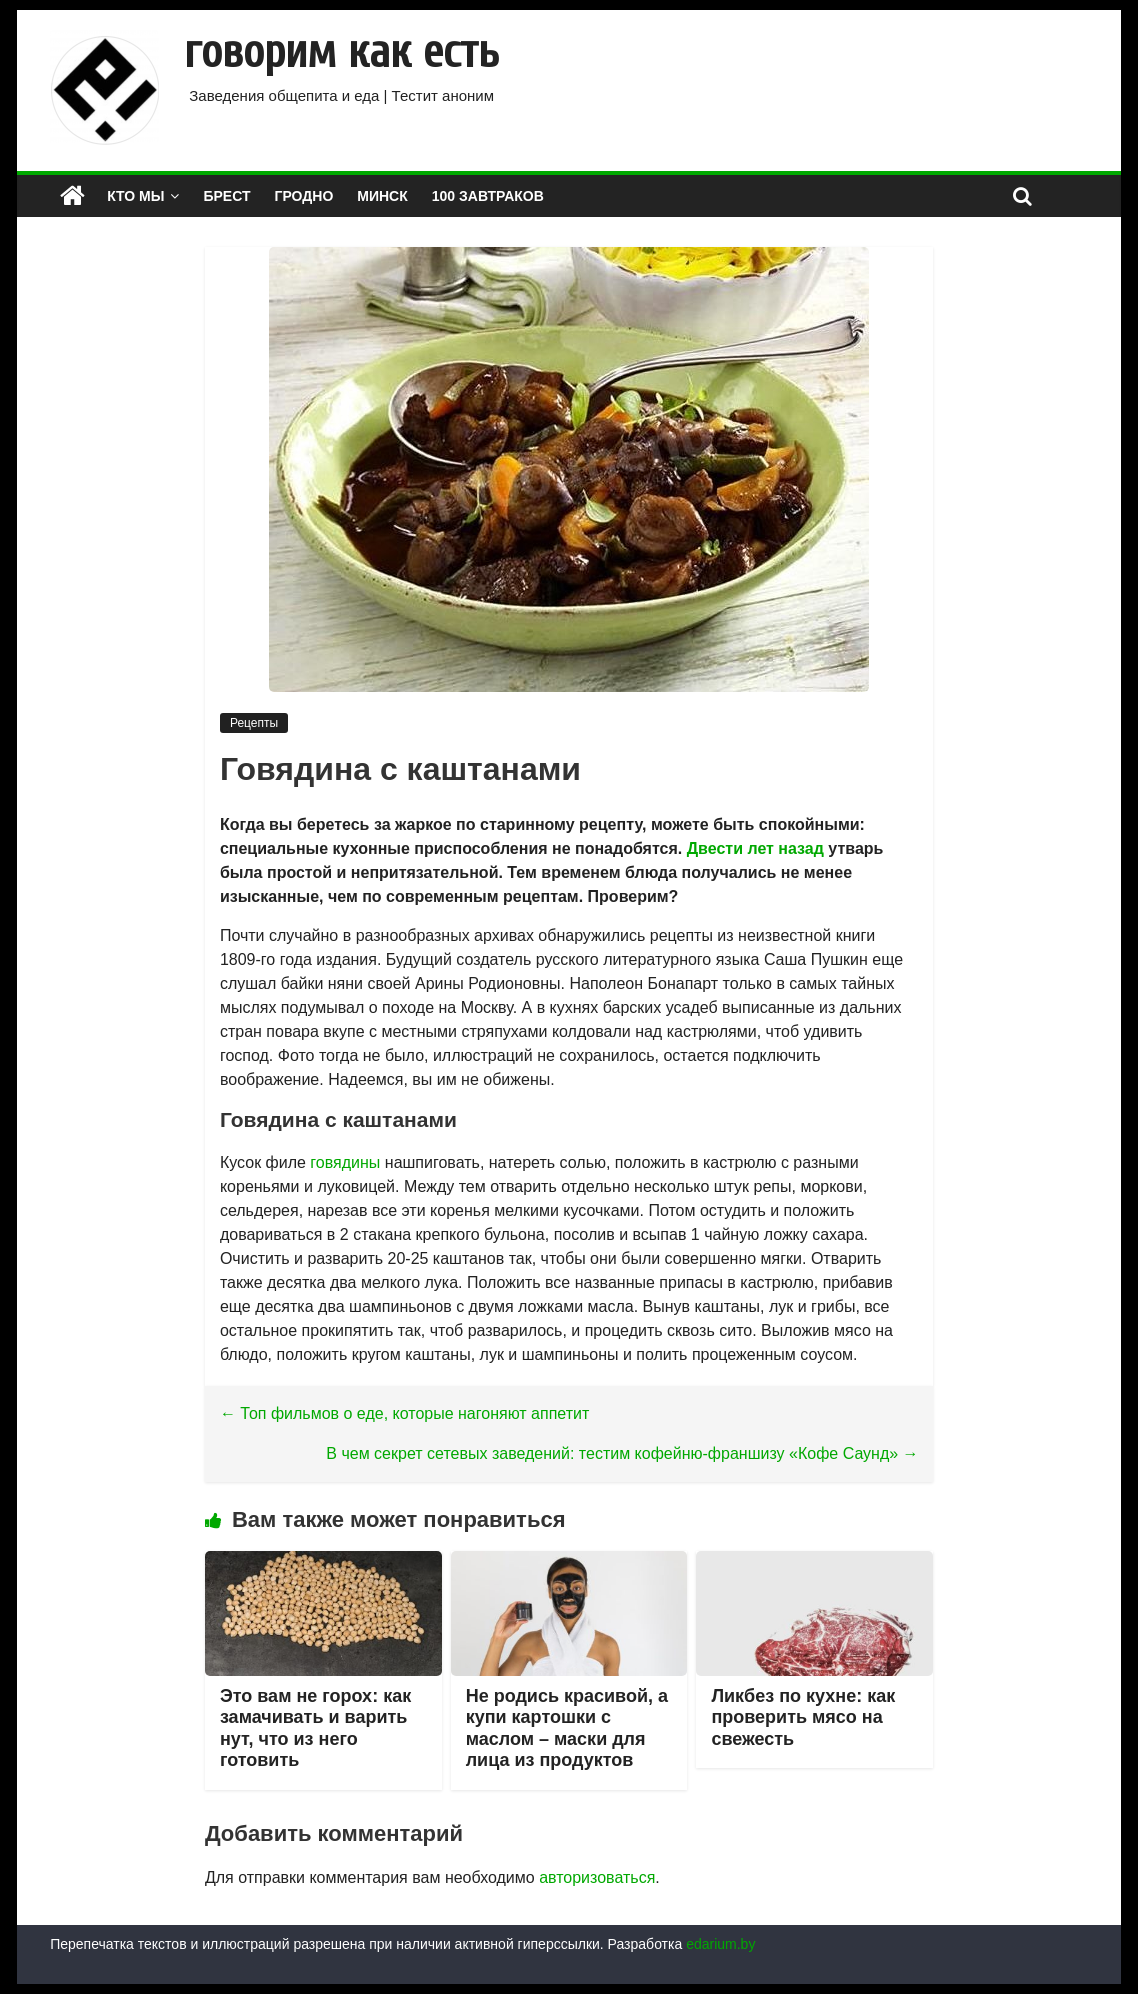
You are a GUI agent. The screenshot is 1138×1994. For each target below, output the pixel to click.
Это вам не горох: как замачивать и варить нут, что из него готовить (315, 1728)
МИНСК (382, 196)
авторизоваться (597, 1877)
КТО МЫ (135, 196)
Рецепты (254, 723)
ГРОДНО (304, 196)
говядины (345, 1162)
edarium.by (720, 1944)
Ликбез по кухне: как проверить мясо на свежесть (803, 1717)
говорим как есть (341, 52)
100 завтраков (488, 196)
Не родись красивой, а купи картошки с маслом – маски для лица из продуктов (567, 1728)
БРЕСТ (226, 196)
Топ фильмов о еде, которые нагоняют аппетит (404, 1413)
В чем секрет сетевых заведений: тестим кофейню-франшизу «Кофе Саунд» (622, 1453)
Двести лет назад (755, 848)
